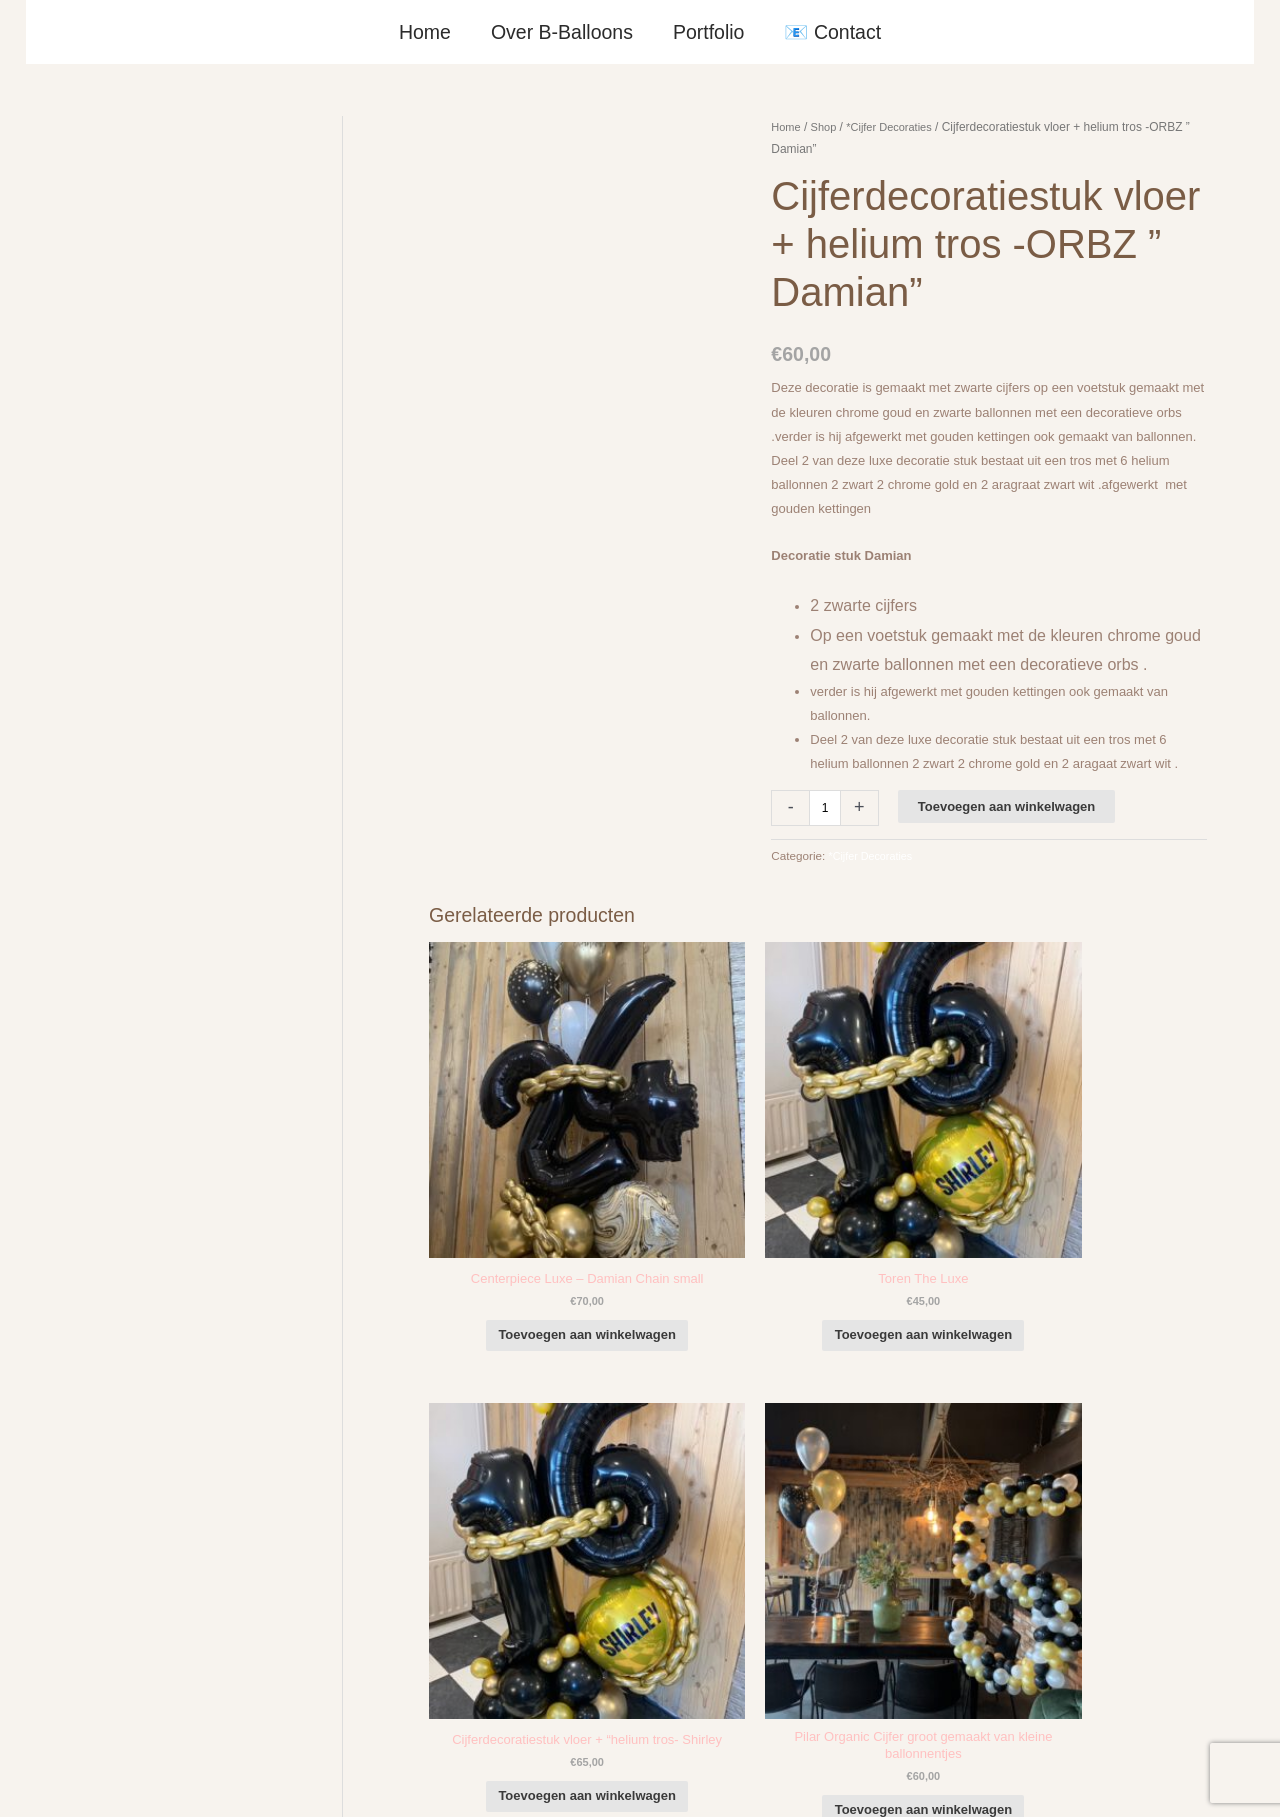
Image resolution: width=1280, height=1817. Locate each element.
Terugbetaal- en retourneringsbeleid (1137, 1778)
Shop (827, 127)
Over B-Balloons (562, 32)
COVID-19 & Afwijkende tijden (126, 1690)
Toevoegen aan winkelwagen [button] (525, 1233)
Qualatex (66, 1714)
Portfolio (708, 32)
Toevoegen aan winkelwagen (1009, 806)
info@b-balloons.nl (114, 1583)
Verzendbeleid (980, 1778)
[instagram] (1109, 1500)
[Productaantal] (826, 808)
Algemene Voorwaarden (857, 1778)
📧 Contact (831, 32)
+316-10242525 (105, 1558)
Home (426, 32)
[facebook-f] (1109, 1472)
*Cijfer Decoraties (897, 127)
